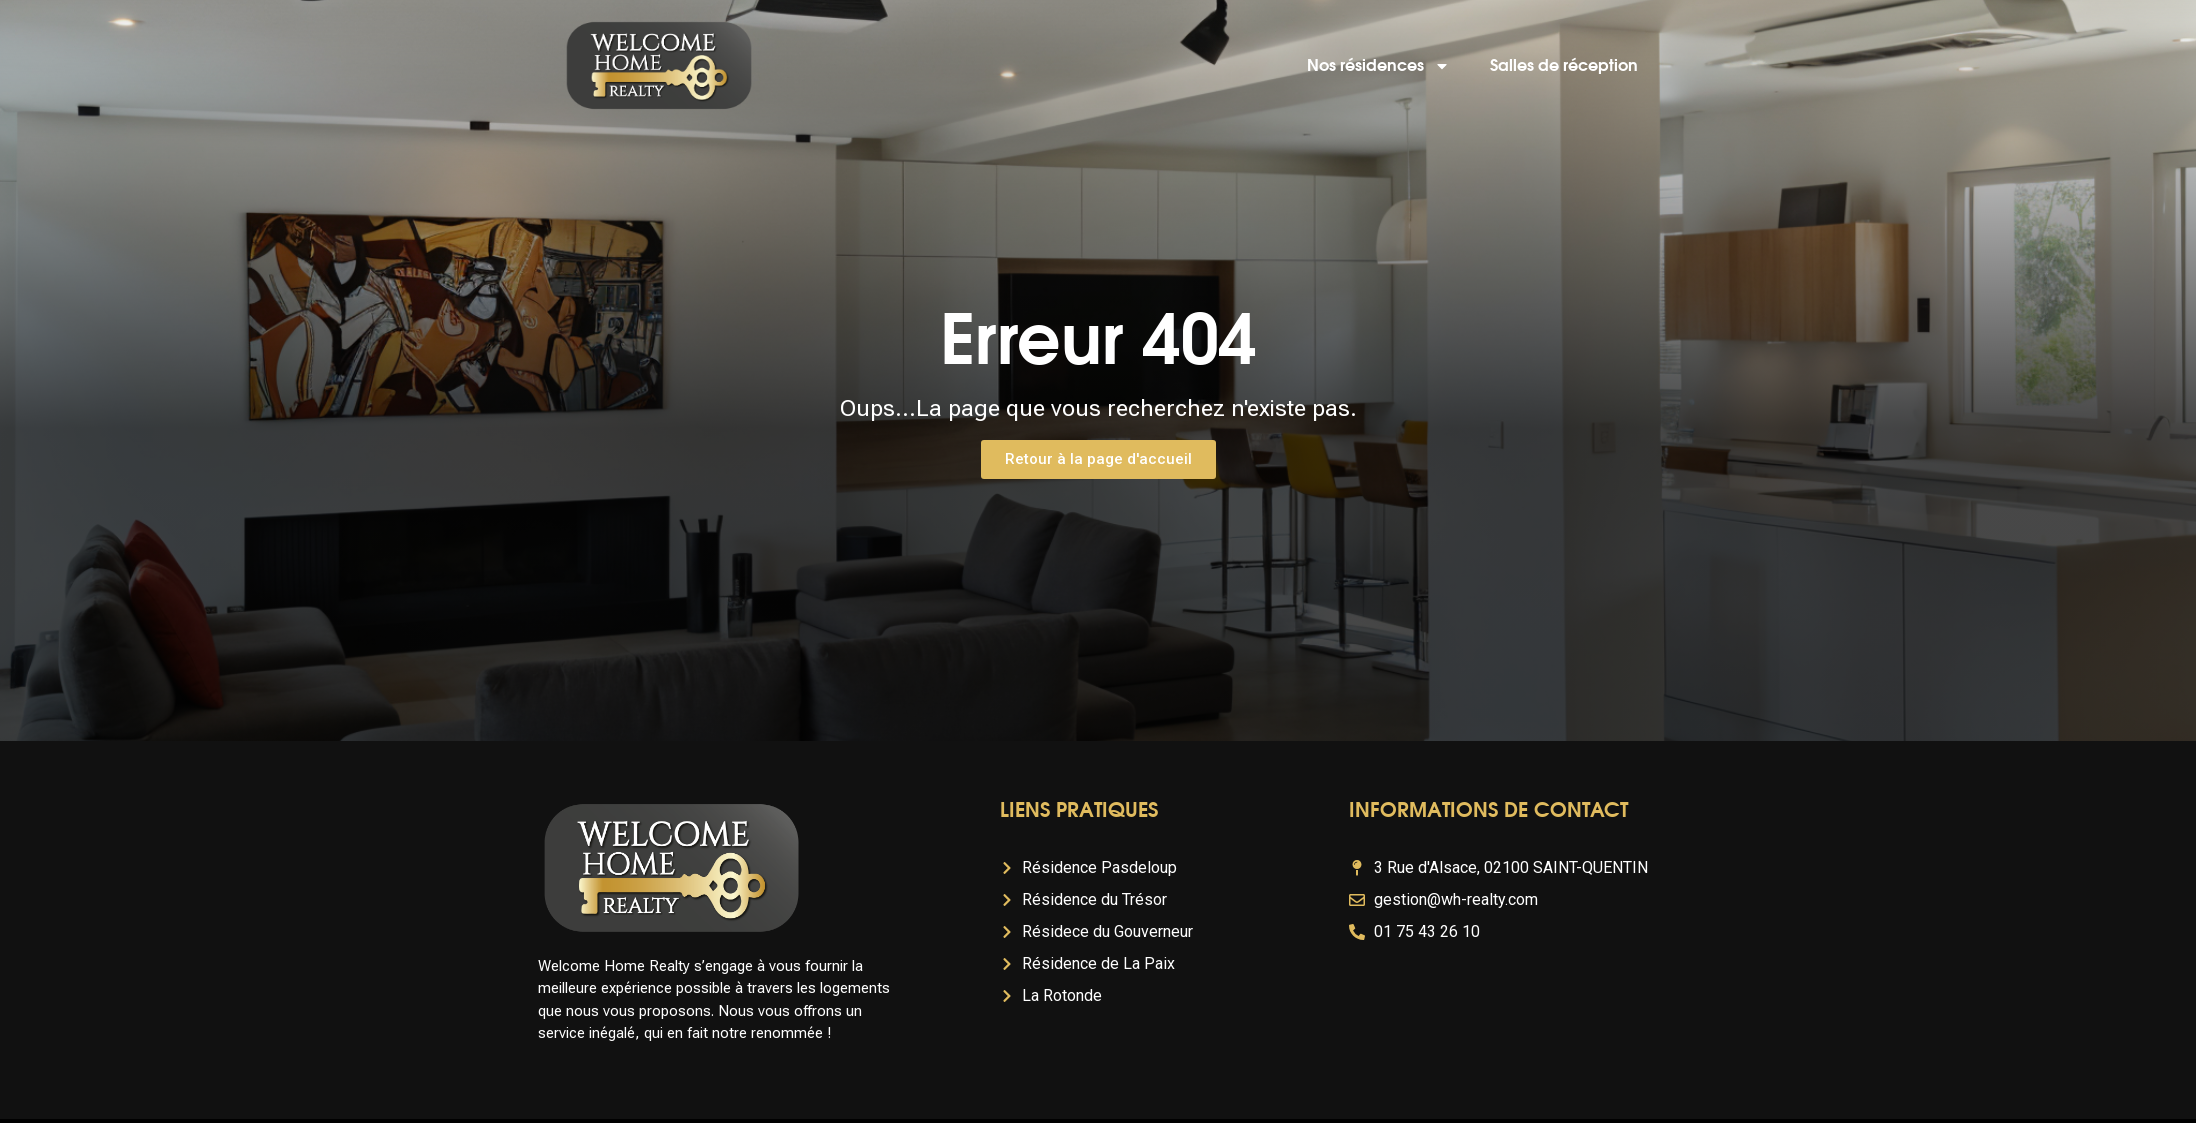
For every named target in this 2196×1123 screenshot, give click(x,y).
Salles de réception (1564, 66)
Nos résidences (1378, 66)
